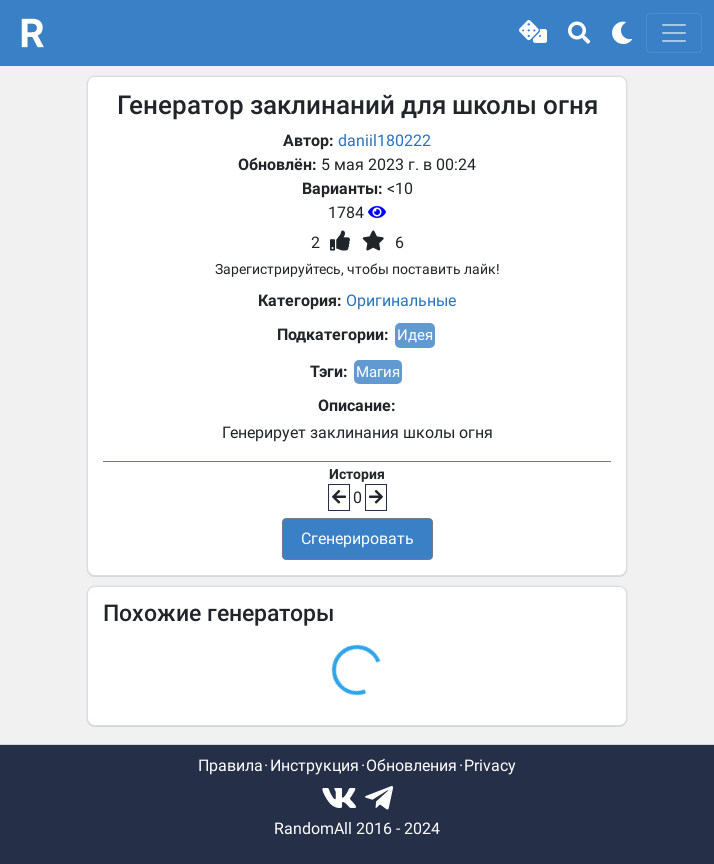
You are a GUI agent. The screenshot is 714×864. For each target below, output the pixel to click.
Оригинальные (401, 300)
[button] (533, 33)
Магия (378, 372)
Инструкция (314, 765)
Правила (230, 765)
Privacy (490, 765)
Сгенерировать (357, 538)
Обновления (411, 765)
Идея (415, 335)
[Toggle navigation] (674, 33)
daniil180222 (384, 140)
